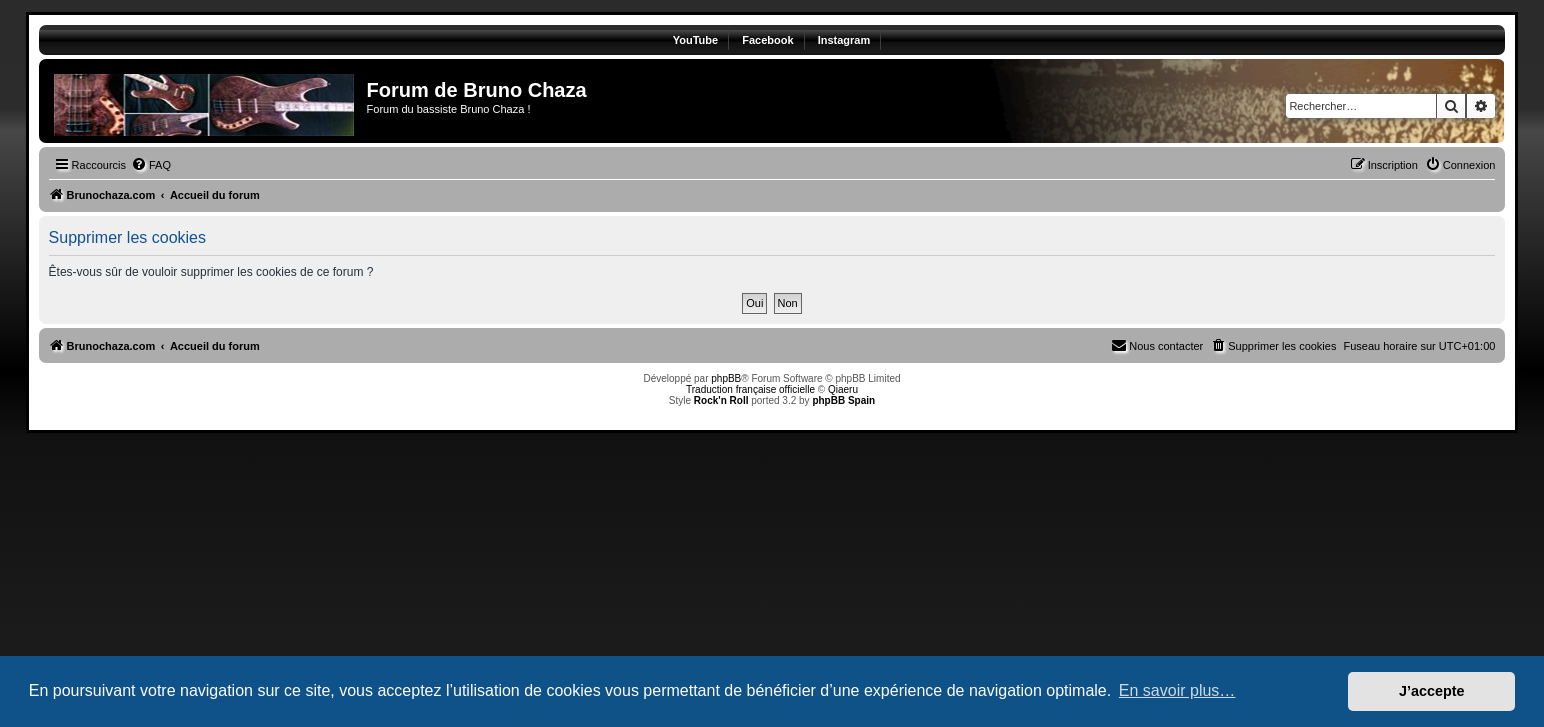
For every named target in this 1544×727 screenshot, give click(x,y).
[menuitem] (151, 165)
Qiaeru (843, 389)
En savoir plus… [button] (1177, 690)
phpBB (726, 378)
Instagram (844, 40)
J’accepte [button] (1432, 691)
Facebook (767, 40)
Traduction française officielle (750, 389)
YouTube (695, 40)
